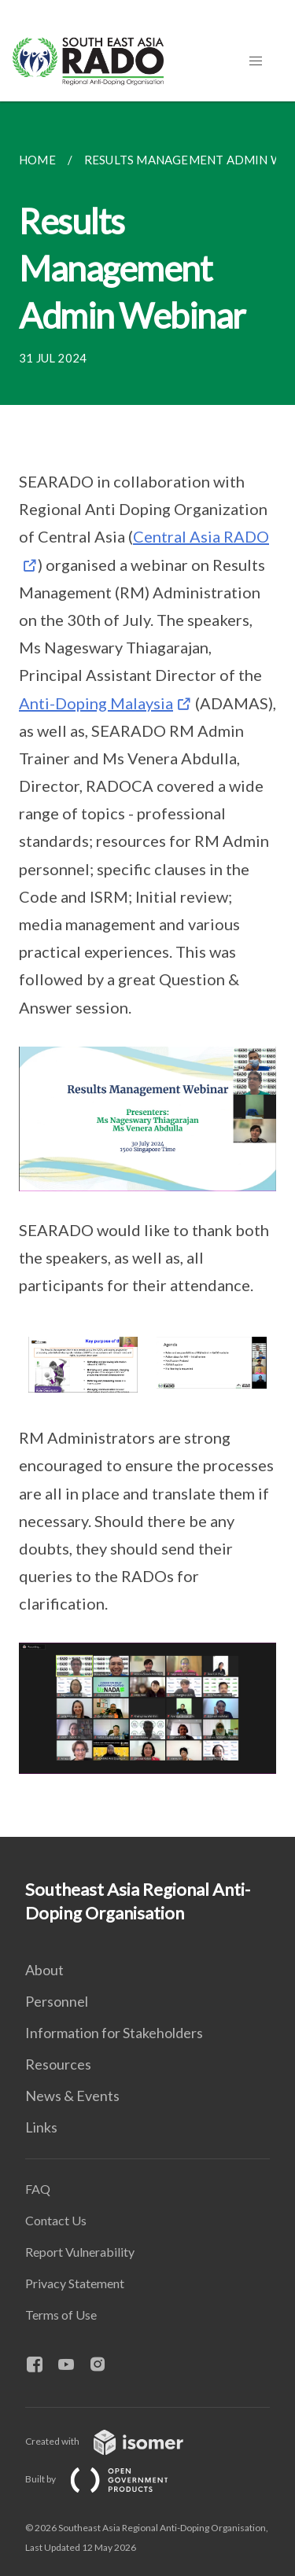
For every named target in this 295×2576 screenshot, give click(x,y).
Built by (109, 2479)
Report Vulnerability (80, 2251)
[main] (147, 969)
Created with (116, 2441)
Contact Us (56, 2220)
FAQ (37, 2188)
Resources (58, 2064)
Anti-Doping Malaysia (96, 703)
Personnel (56, 2001)
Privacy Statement (74, 2283)
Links (41, 2127)
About (44, 1969)
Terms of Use (61, 2314)
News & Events (72, 2095)
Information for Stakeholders (114, 2032)
